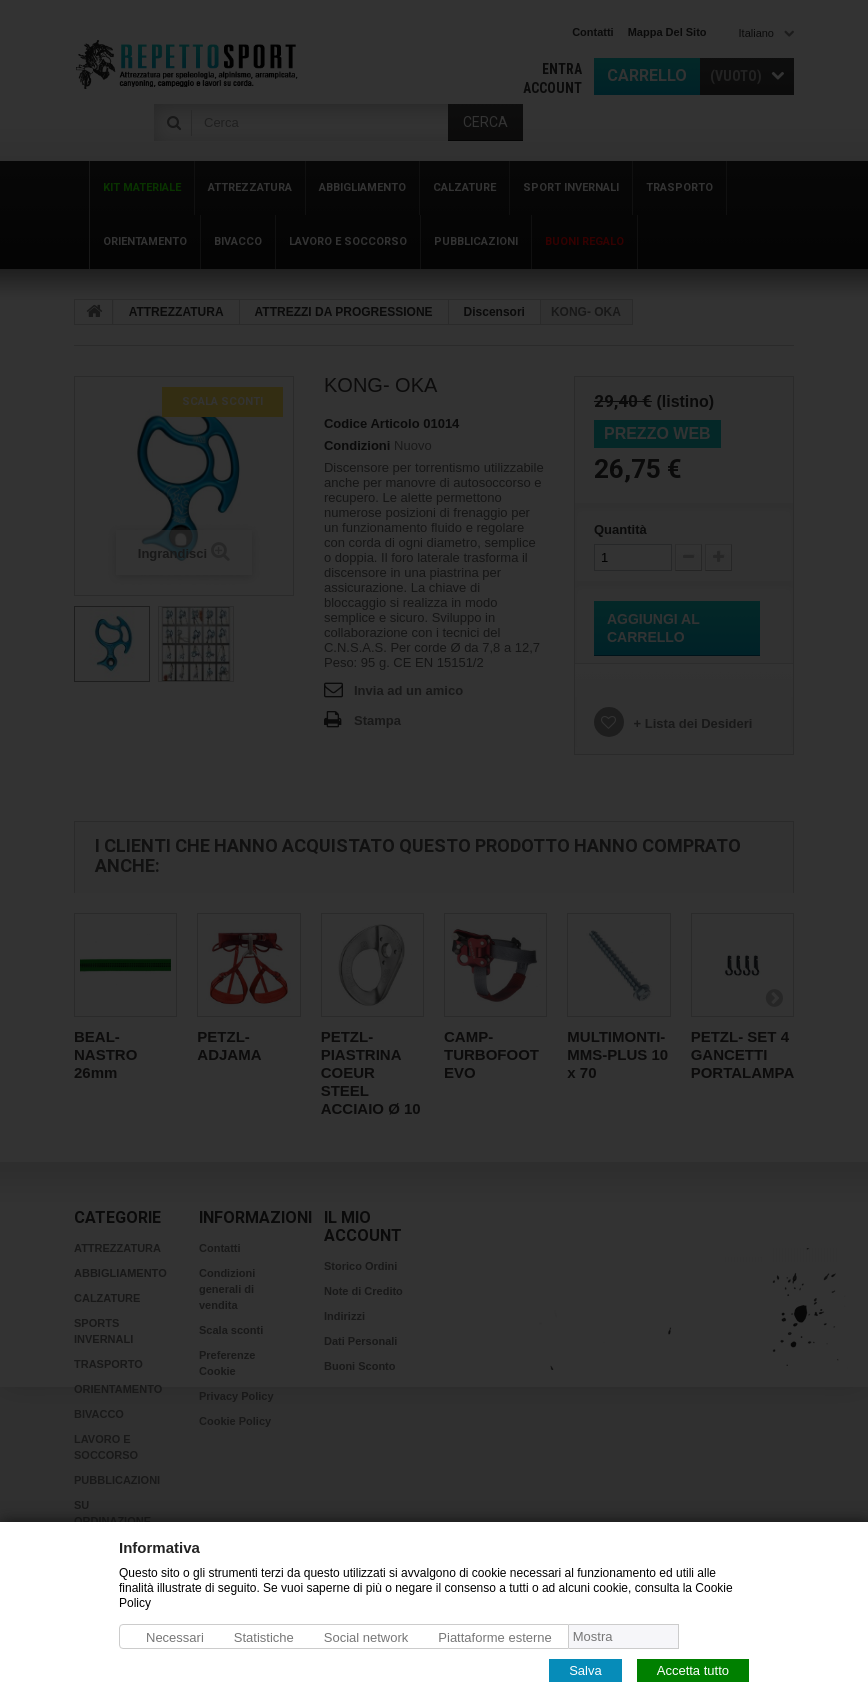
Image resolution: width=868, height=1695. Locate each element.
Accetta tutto (693, 1669)
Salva (585, 1669)
